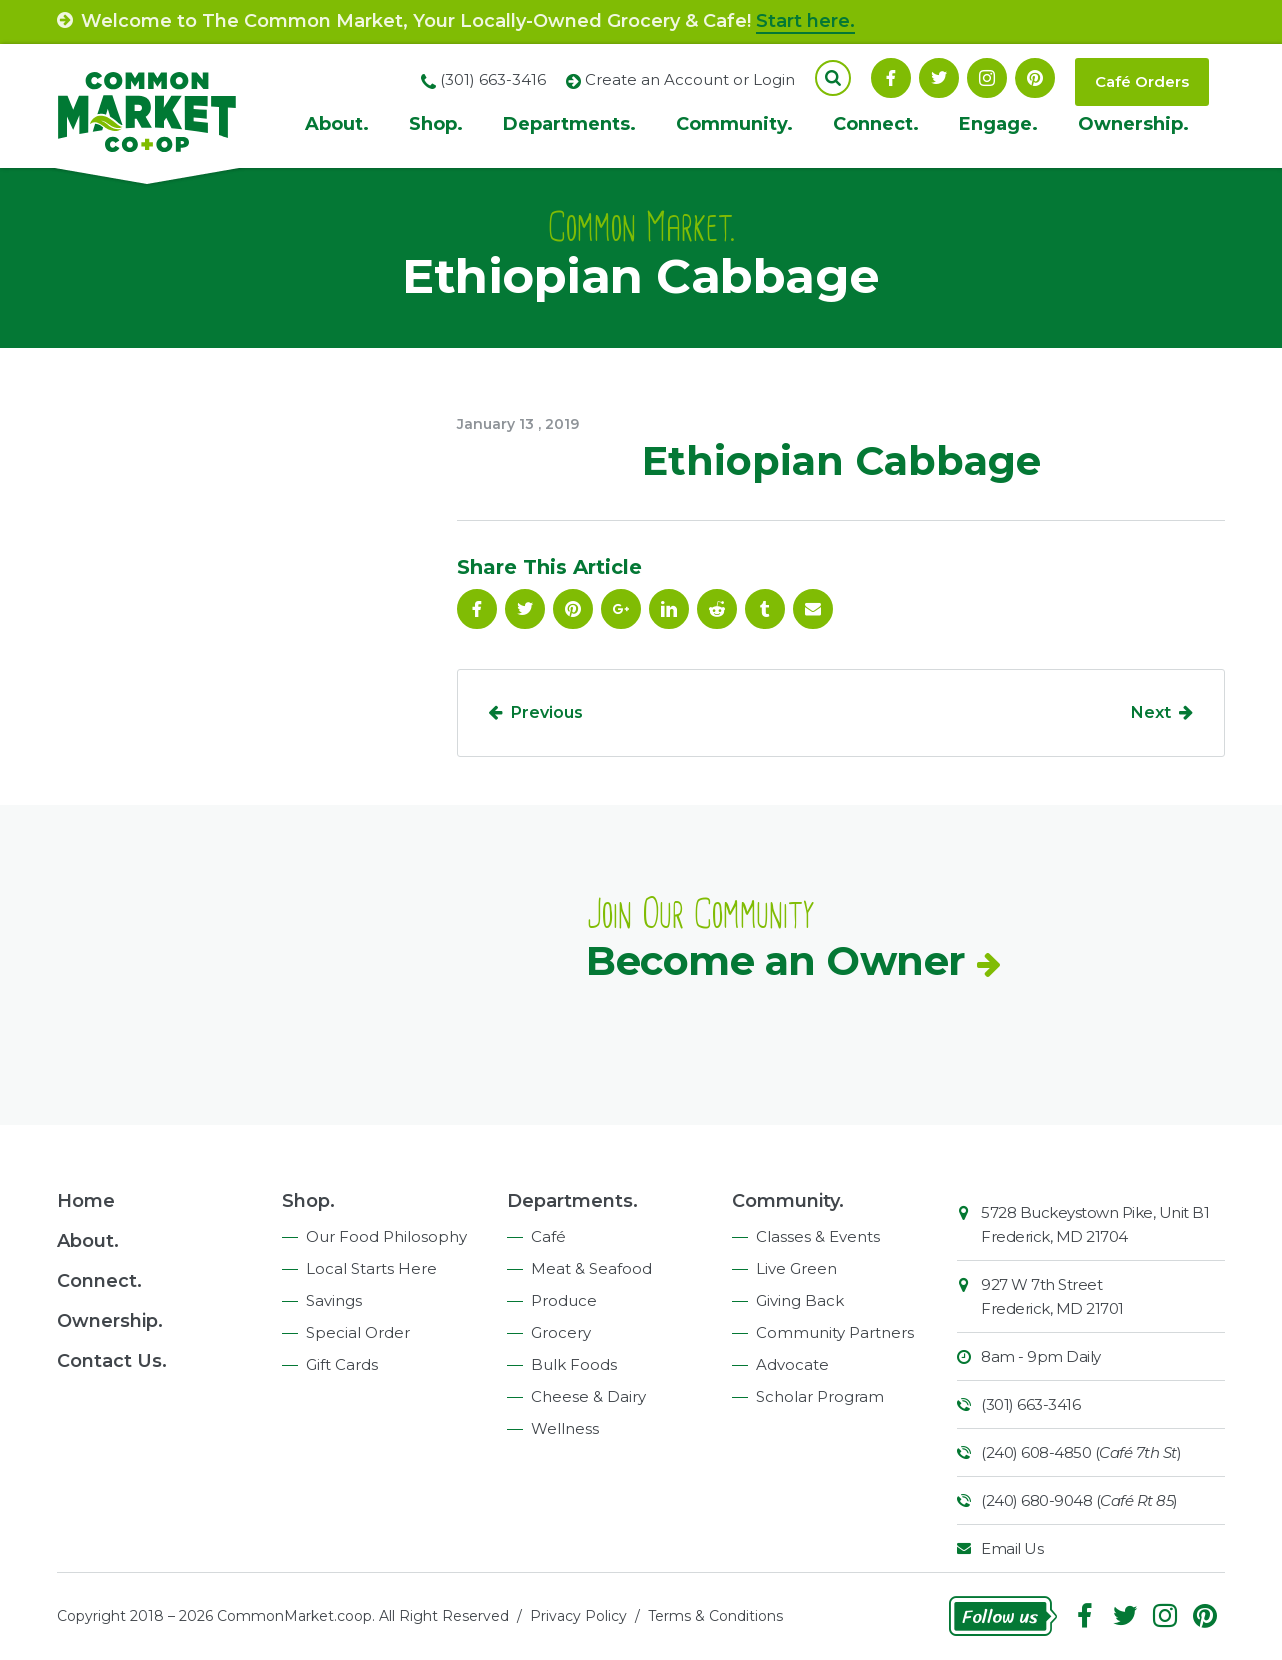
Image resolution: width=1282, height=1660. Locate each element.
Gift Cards (342, 1364)
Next (1151, 712)
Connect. (876, 124)
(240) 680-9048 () (1079, 1500)
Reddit (717, 609)
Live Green (796, 1268)
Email (813, 609)
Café (548, 1236)
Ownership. (1133, 124)
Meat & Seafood (591, 1268)
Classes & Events (818, 1236)
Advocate (792, 1364)
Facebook (891, 78)
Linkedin (669, 609)
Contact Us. (112, 1361)
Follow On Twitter (939, 78)
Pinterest (1035, 78)
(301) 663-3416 (1030, 1404)
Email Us (1012, 1548)
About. (337, 124)
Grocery (561, 1332)
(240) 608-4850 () (1081, 1452)
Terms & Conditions (715, 1616)
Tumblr (765, 609)
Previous (547, 712)
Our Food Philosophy (386, 1236)
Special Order (358, 1332)
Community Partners (835, 1332)
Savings (334, 1300)
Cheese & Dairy (588, 1396)
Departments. (569, 124)
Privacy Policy (578, 1616)
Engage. (998, 124)
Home (86, 1201)
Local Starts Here (371, 1268)
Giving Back (800, 1300)
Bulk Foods (574, 1364)
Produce (564, 1300)
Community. (734, 124)
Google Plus (621, 609)
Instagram (987, 78)
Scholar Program (820, 1396)
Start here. (805, 21)
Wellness (565, 1428)
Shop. (436, 124)
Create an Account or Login (690, 79)
